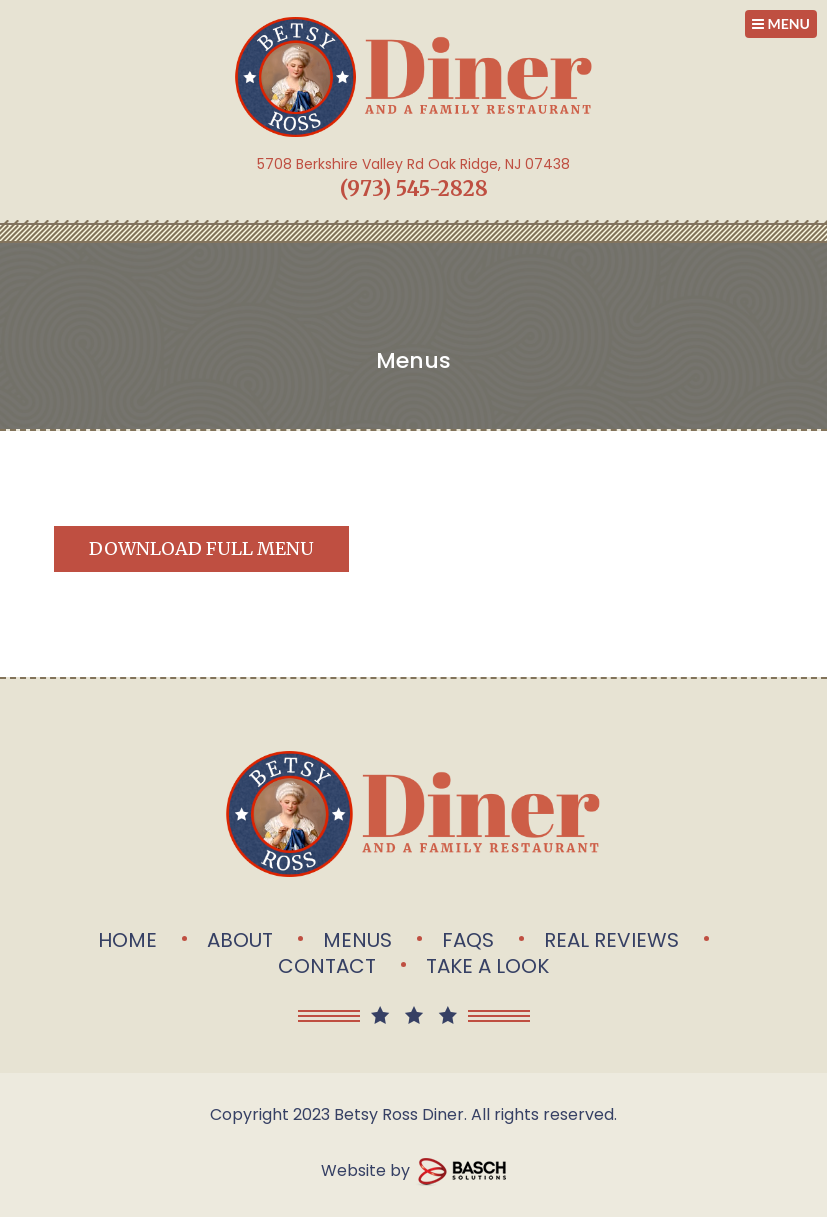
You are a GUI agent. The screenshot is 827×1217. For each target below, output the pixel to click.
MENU (781, 23)
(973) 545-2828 (414, 188)
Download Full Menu (201, 548)
